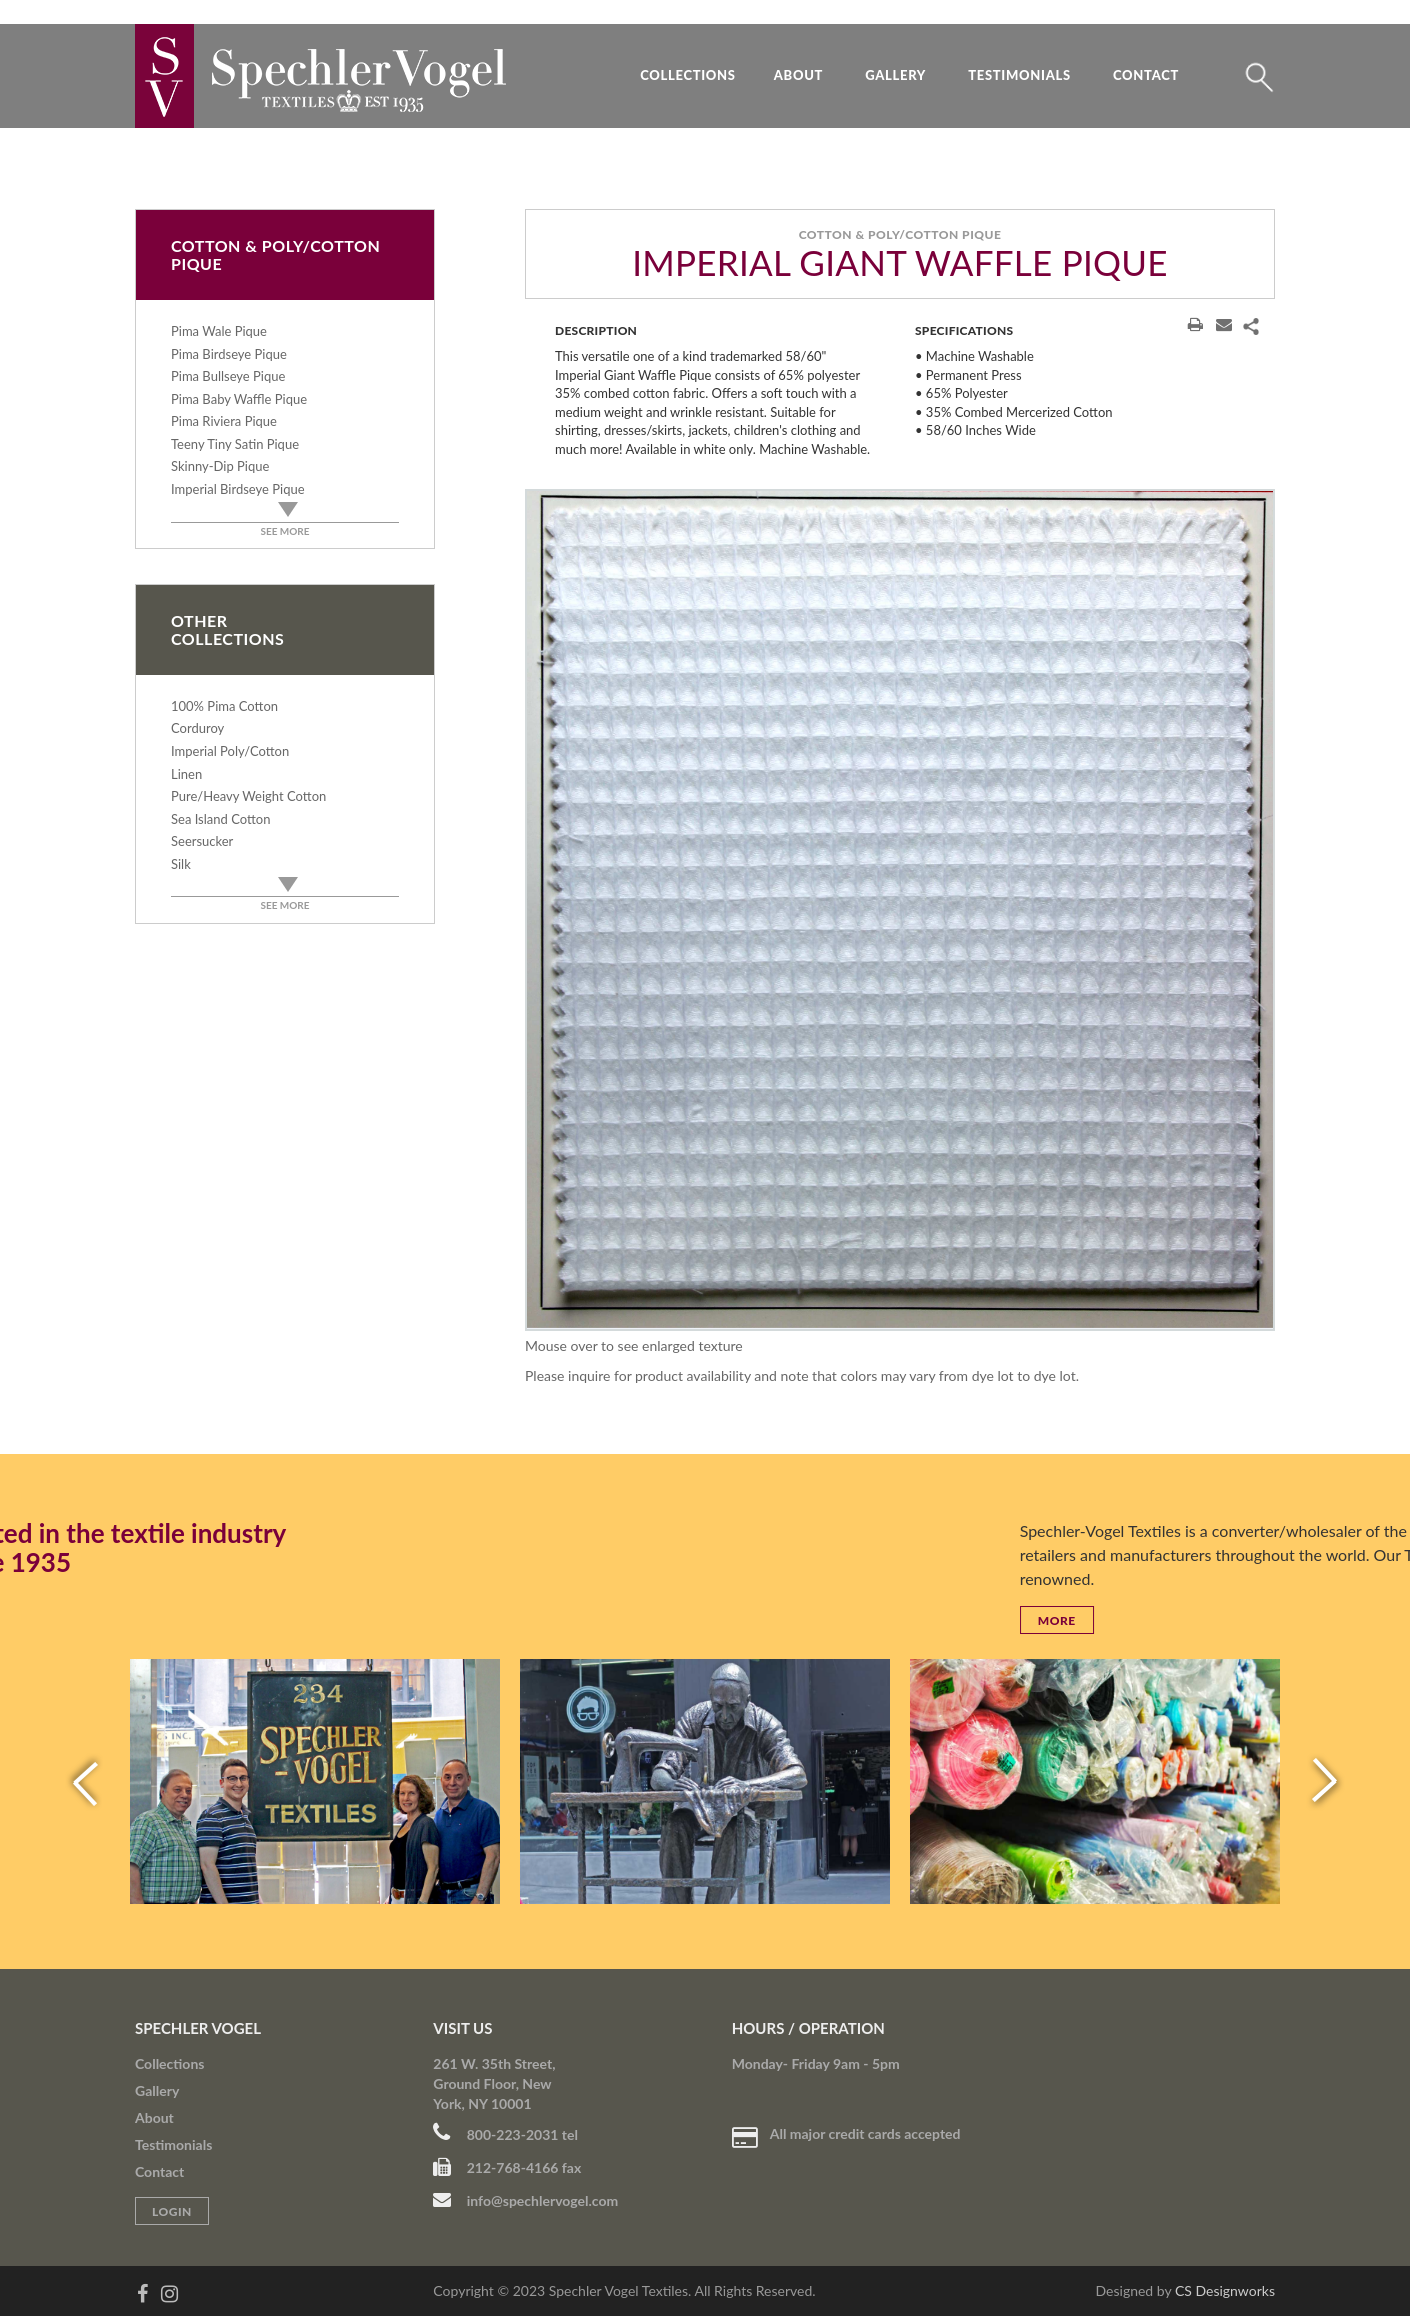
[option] (900, 910)
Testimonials (1019, 75)
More (1305, 1620)
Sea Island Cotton (220, 819)
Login (172, 2211)
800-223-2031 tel (505, 2134)
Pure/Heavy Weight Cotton (248, 796)
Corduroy (197, 728)
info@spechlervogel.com (525, 2200)
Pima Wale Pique (219, 331)
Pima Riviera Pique (224, 421)
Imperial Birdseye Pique (238, 489)
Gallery (895, 75)
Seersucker (202, 841)
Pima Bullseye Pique (228, 376)
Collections (688, 75)
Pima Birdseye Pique (229, 354)
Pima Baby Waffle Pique (239, 399)
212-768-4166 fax (507, 2167)
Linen (186, 774)
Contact (1146, 75)
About (798, 75)
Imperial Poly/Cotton (230, 751)
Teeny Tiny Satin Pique (235, 444)
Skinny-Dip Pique (220, 466)
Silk (181, 864)
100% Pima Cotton (224, 706)
